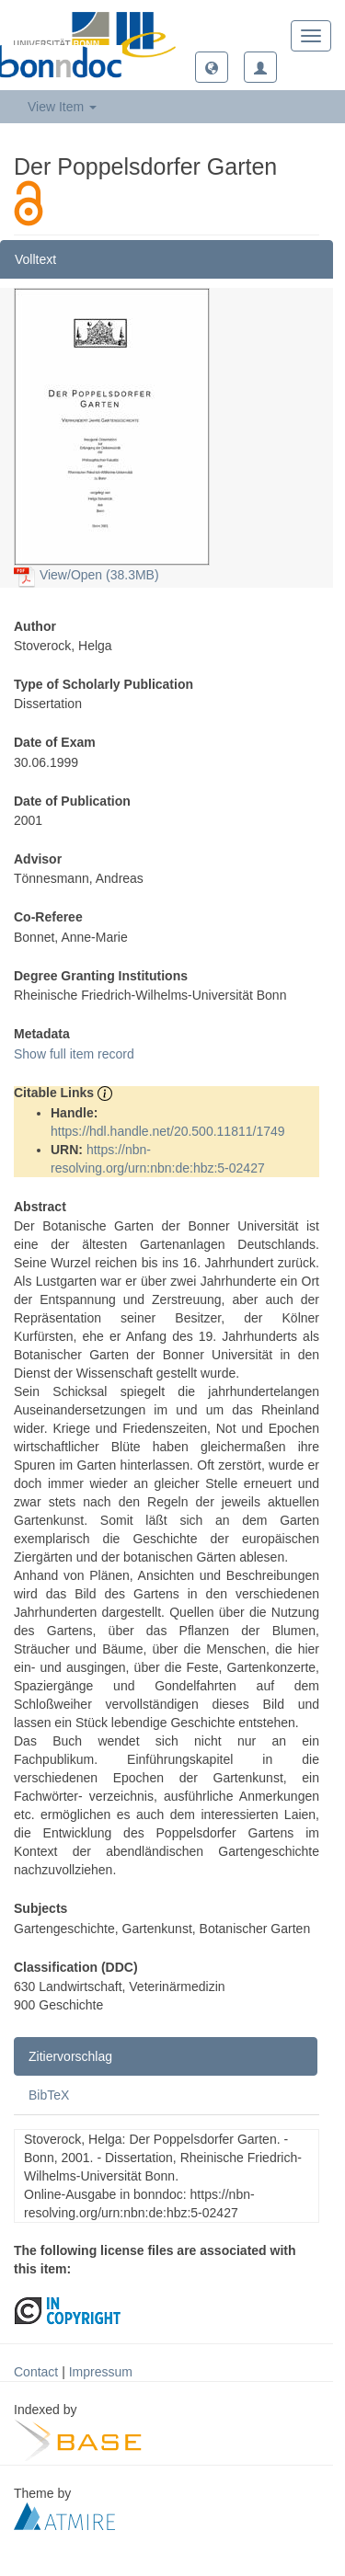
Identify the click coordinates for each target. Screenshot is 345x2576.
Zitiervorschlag (70, 2056)
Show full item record (74, 1054)
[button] (211, 67)
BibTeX (49, 2095)
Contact (36, 2371)
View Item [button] (62, 106)
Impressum (100, 2371)
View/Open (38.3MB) (86, 574)
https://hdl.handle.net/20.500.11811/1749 (168, 1131)
